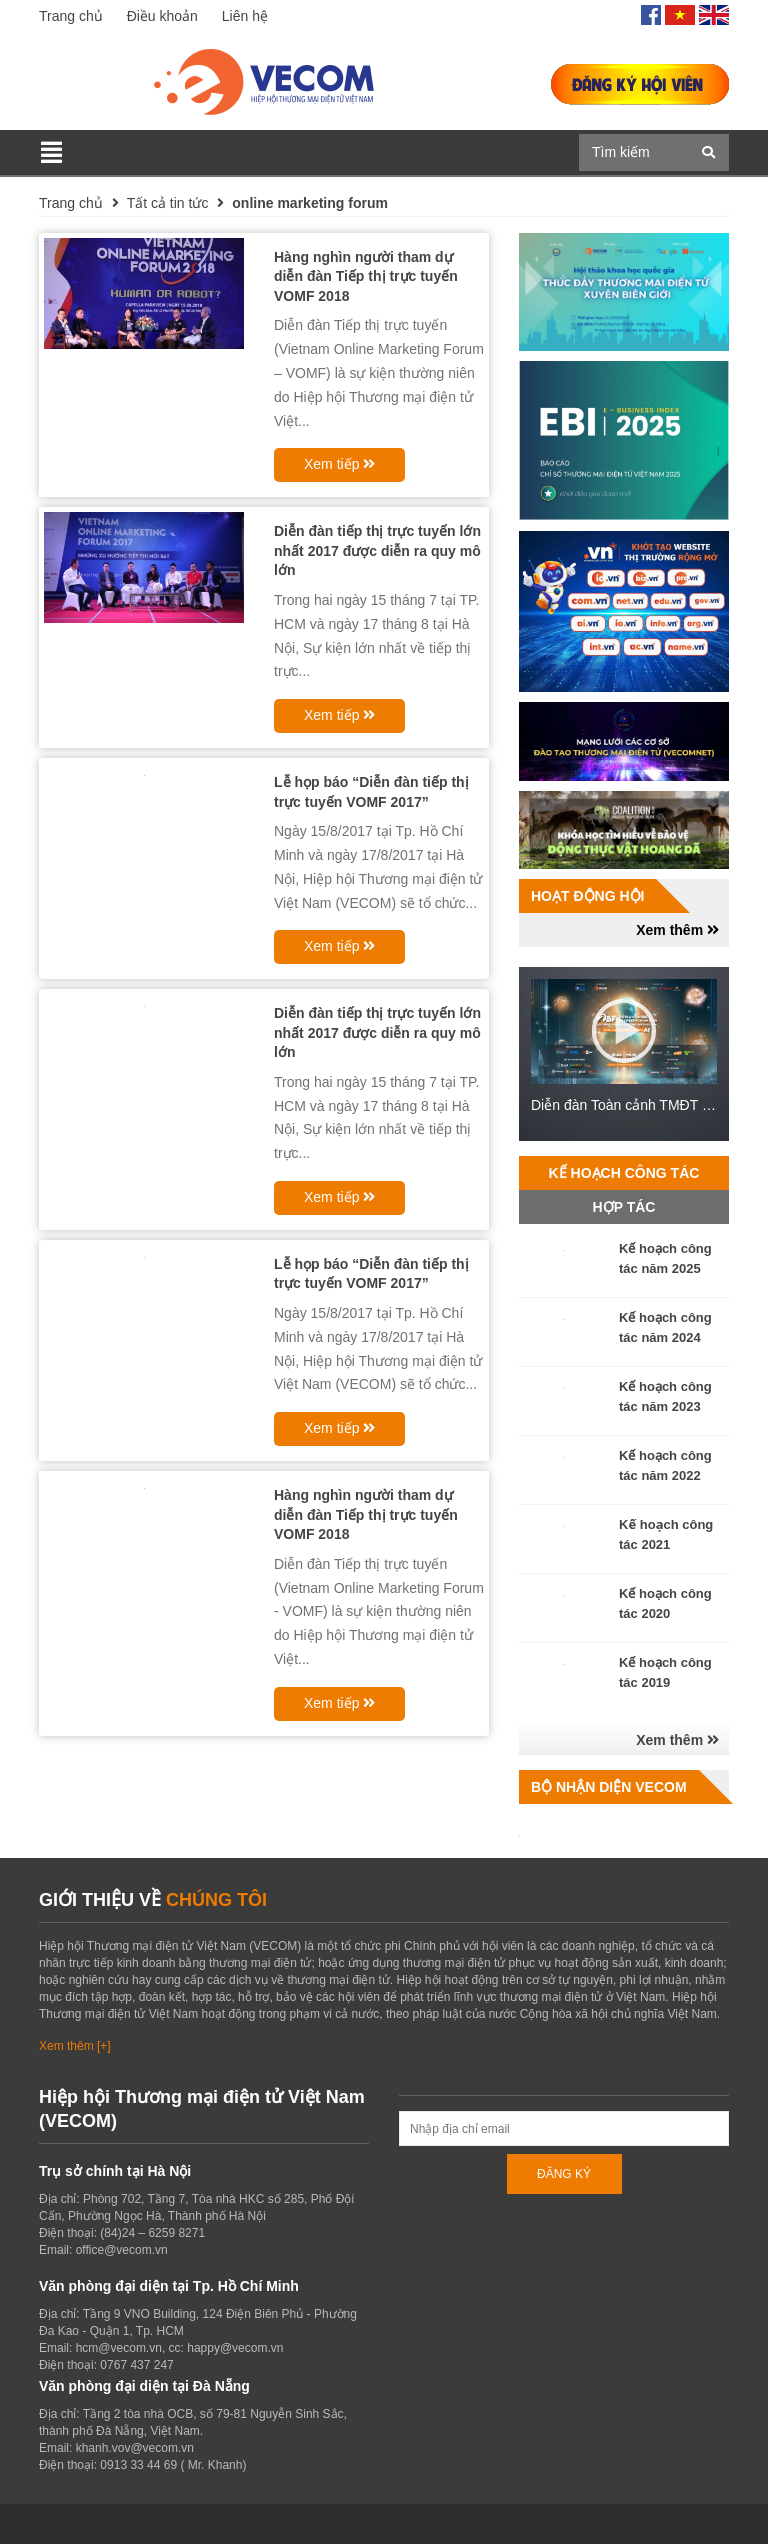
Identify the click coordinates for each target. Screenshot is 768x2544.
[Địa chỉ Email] (564, 2128)
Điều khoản (162, 16)
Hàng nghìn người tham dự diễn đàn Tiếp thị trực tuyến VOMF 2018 (366, 276)
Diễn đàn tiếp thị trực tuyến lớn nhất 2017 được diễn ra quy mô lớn (377, 550)
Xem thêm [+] (75, 2046)
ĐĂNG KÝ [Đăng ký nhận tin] (564, 2174)
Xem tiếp (339, 464)
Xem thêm (677, 930)
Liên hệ (245, 16)
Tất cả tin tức (168, 203)
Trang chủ (71, 16)
